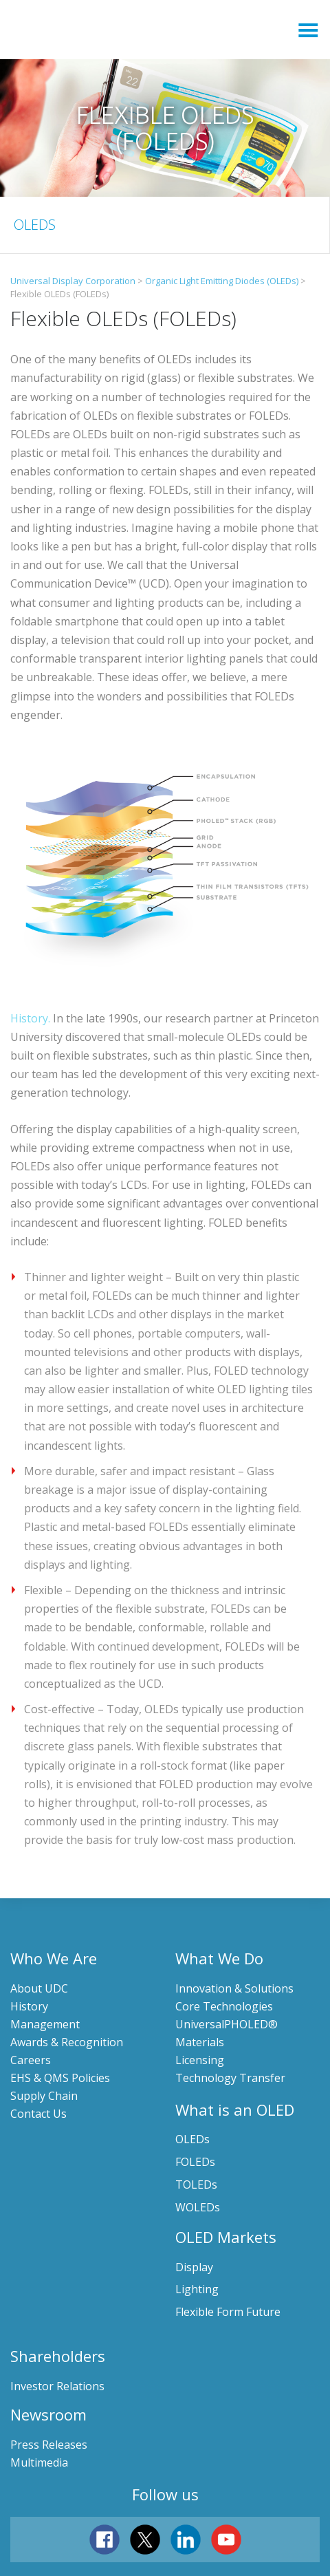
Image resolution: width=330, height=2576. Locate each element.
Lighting (197, 2289)
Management (45, 2024)
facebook (104, 2539)
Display (194, 2267)
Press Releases (48, 2444)
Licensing (199, 2060)
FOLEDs (195, 2161)
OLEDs (192, 2139)
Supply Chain (44, 2095)
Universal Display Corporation (137, 29)
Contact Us (38, 2113)
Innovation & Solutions (234, 1988)
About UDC (39, 1988)
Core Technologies (224, 2006)
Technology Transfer (230, 2077)
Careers (30, 2060)
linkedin (185, 2539)
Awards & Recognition (66, 2042)
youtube (226, 2539)
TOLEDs (196, 2184)
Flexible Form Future (227, 2311)
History (29, 2006)
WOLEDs (197, 2207)
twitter (145, 2539)
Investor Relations (57, 2386)
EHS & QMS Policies (60, 2077)
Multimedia (39, 2462)
